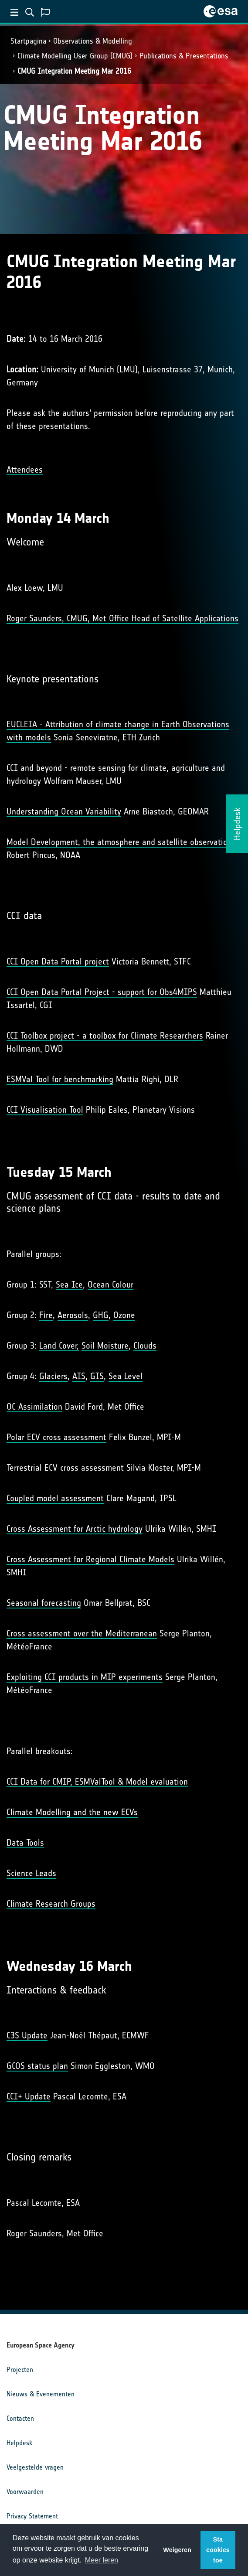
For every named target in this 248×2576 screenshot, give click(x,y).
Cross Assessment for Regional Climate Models (90, 1559)
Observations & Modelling (92, 41)
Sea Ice (69, 1284)
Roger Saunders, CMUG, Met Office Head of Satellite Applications (122, 618)
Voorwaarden (25, 2491)
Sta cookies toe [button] (218, 2550)
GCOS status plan (37, 2066)
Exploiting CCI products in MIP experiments (85, 1677)
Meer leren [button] (101, 2560)
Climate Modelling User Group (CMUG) (74, 55)
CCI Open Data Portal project (58, 961)
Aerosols (73, 1315)
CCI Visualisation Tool (45, 1109)
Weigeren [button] (177, 2549)
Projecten (20, 2369)
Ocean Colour (110, 1284)
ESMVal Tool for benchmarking (60, 1079)
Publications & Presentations (183, 55)
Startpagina (28, 41)
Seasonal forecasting (44, 1603)
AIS (78, 1376)
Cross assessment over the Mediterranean (82, 1633)
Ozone (124, 1315)
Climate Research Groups (51, 1903)
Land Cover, (59, 1345)
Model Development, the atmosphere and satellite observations (121, 842)
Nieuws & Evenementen (41, 2394)
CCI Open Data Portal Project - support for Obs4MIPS (102, 992)
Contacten (20, 2418)
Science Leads (31, 1873)
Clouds (144, 1345)
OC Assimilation (34, 1406)
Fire (46, 1315)
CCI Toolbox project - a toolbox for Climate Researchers (105, 1035)
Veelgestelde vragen (35, 2467)
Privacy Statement (32, 2516)
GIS (97, 1376)
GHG (101, 1315)
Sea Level (126, 1376)
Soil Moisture (105, 1345)
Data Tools (25, 1842)
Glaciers (53, 1376)
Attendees (25, 469)
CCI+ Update (29, 2096)
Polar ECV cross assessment (56, 1437)
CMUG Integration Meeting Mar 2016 (74, 71)
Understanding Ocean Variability (64, 811)
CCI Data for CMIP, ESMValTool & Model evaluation (97, 1781)
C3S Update (27, 2035)
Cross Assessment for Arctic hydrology (75, 1528)
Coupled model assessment (55, 1498)
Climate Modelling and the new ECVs (72, 1812)
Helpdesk (19, 2443)
